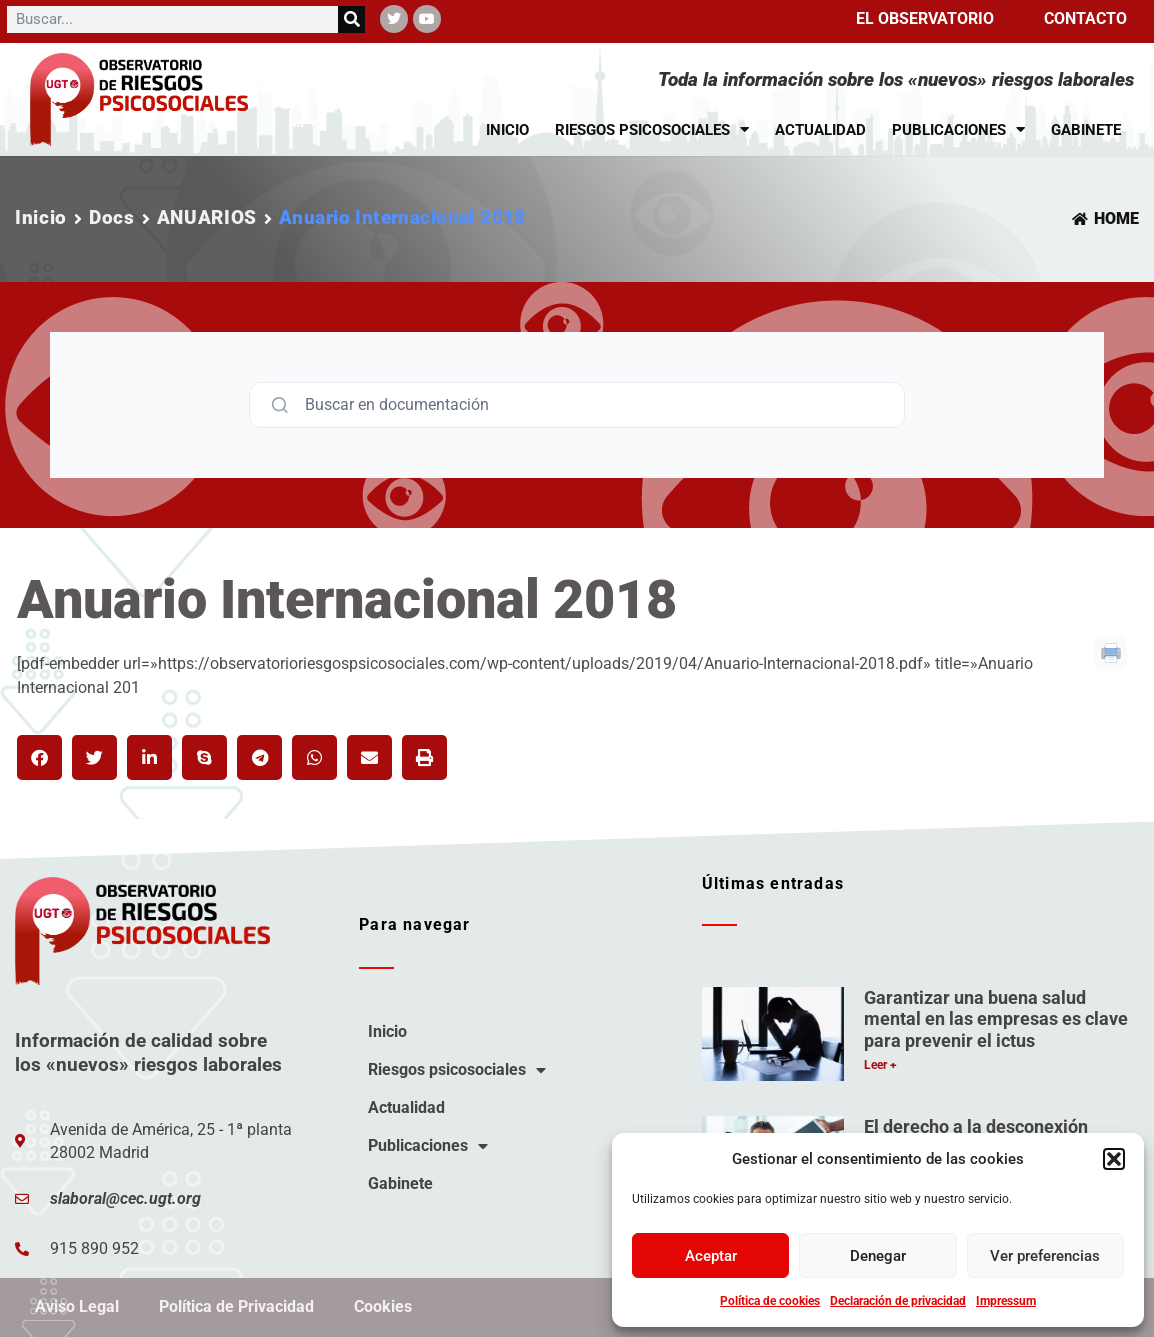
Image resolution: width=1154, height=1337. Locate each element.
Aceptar (711, 1256)
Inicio (507, 130)
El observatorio (925, 18)
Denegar (878, 1256)
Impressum (1006, 1301)
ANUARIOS (207, 217)
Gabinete (1086, 130)
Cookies (383, 1306)
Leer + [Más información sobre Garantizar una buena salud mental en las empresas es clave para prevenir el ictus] (880, 1065)
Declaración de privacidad (898, 1301)
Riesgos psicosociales (652, 130)
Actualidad (820, 130)
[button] (1114, 1159)
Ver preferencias (1045, 1256)
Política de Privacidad (236, 1306)
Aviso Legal (77, 1306)
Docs (112, 217)
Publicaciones (958, 130)
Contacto (1085, 18)
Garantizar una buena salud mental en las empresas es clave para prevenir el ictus (996, 1019)
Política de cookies (770, 1301)
